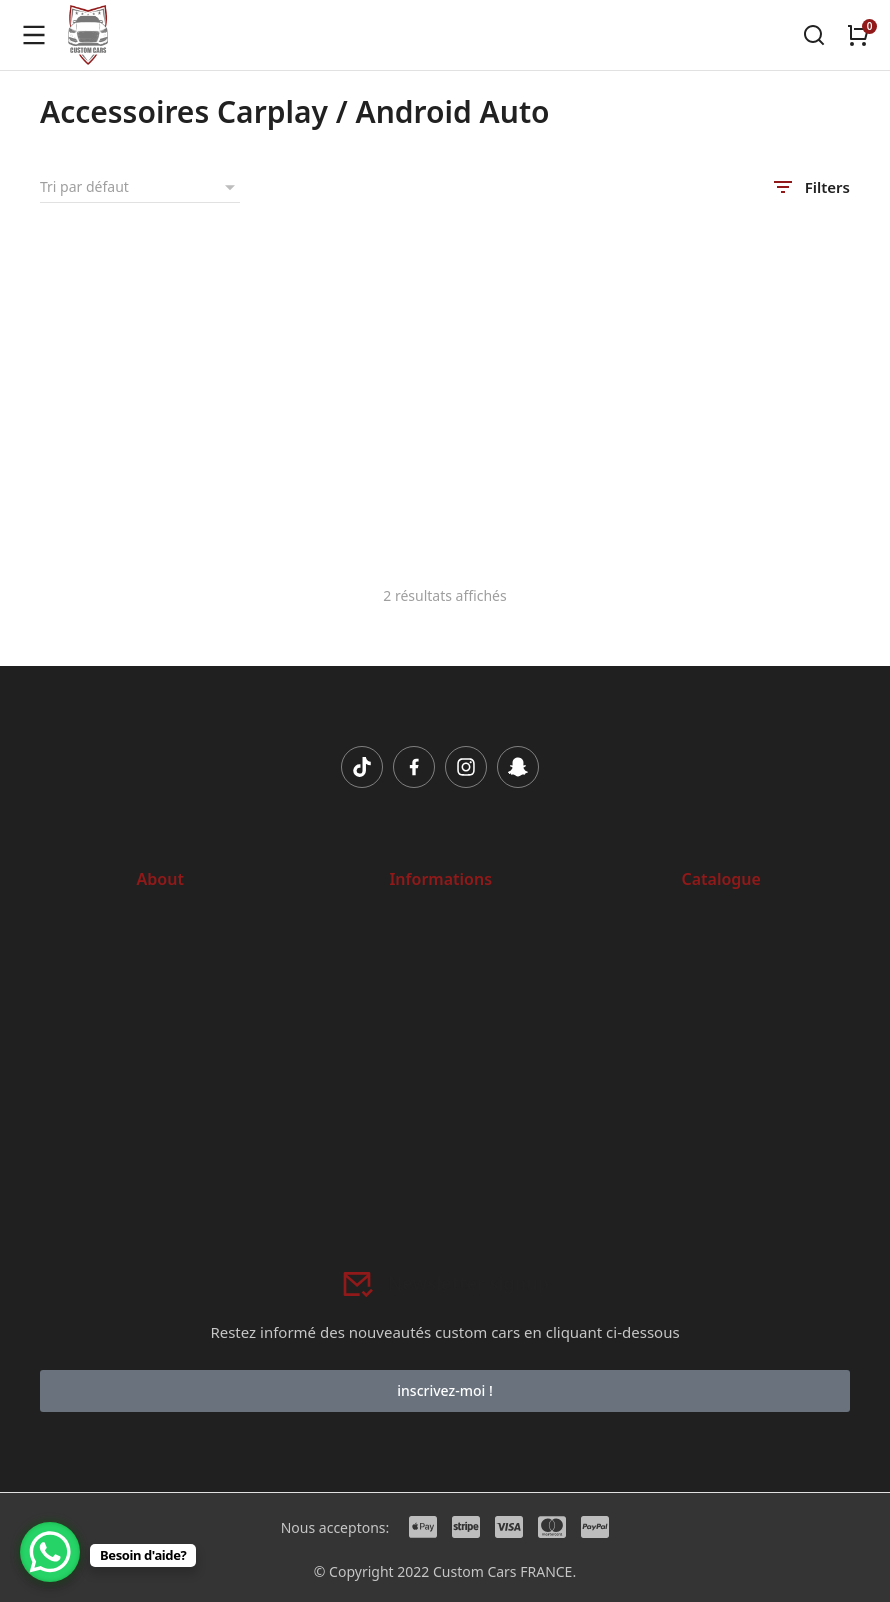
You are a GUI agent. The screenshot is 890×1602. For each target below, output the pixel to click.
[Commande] (140, 187)
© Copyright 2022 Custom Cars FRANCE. (445, 1571)
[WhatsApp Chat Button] (50, 1552)
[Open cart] (858, 35)
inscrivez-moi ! (444, 1390)
